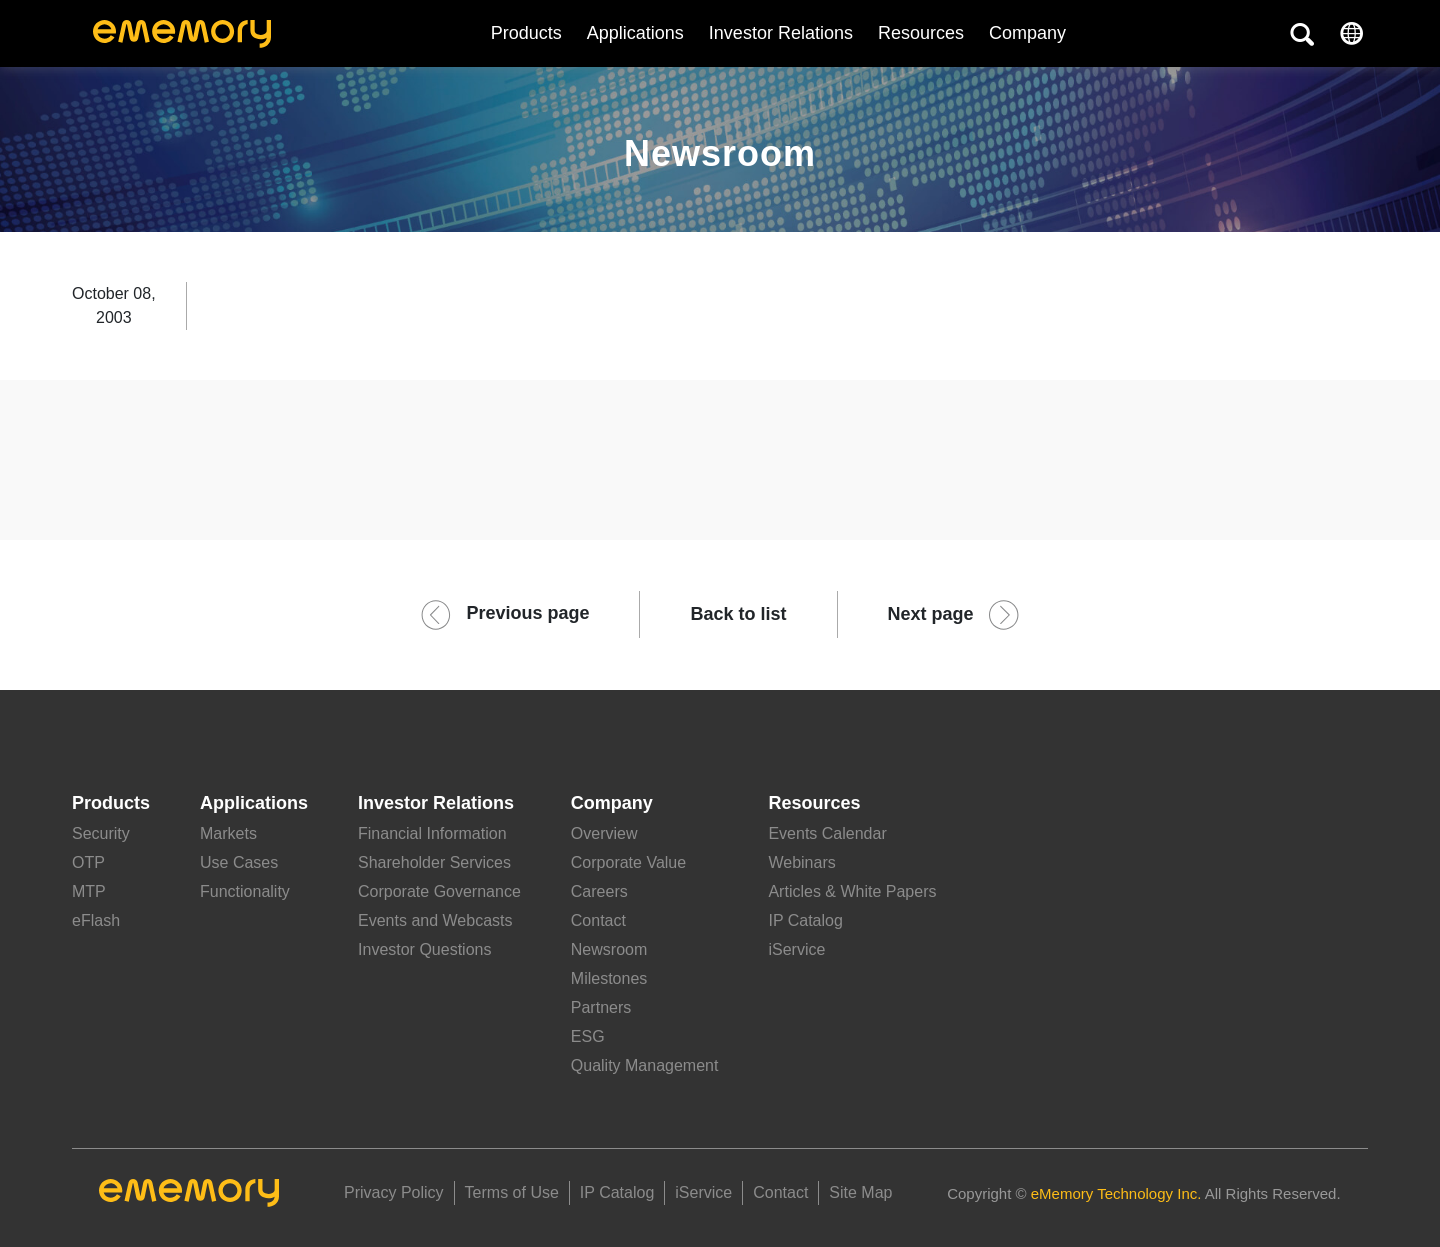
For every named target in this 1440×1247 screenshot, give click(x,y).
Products (526, 33)
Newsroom (609, 949)
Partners (601, 1007)
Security (101, 833)
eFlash (96, 920)
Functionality (245, 891)
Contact (598, 920)
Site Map (860, 1192)
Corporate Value (628, 862)
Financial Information (432, 833)
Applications (635, 33)
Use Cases (239, 862)
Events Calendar (827, 833)
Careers (599, 891)
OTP (88, 862)
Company (612, 803)
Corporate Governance (439, 891)
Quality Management (645, 1065)
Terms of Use (512, 1192)
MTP (89, 891)
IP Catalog (805, 920)
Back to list (738, 614)
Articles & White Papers (852, 891)
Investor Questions (424, 949)
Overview (604, 833)
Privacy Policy (394, 1192)
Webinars (801, 862)
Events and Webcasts (435, 920)
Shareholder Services (434, 862)
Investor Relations (781, 33)
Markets (228, 833)
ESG (588, 1036)
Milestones (609, 978)
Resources (921, 33)
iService (796, 949)
